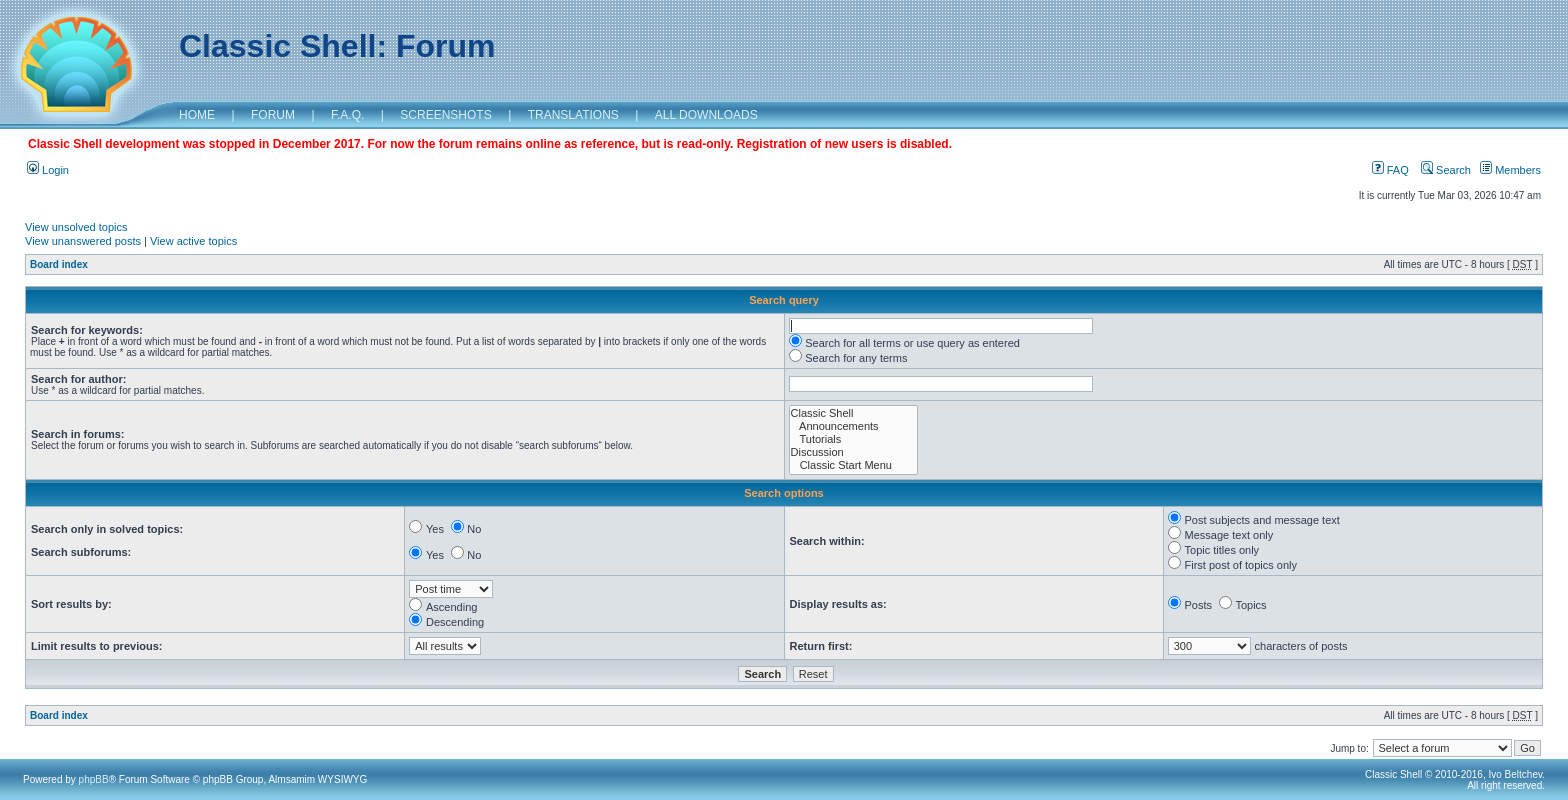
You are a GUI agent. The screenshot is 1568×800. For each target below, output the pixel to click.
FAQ (1390, 170)
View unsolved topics (76, 227)
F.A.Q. (347, 115)
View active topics (193, 241)
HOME (197, 115)
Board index (59, 264)
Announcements (854, 426)
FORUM (273, 115)
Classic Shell (854, 413)
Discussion (854, 452)
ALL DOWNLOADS (706, 115)
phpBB (94, 779)
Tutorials (854, 439)
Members (1510, 170)
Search (1446, 170)
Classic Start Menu (854, 465)
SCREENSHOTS (445, 115)
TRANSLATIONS (573, 115)
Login (48, 170)
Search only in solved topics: (107, 529)
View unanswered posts (83, 241)
